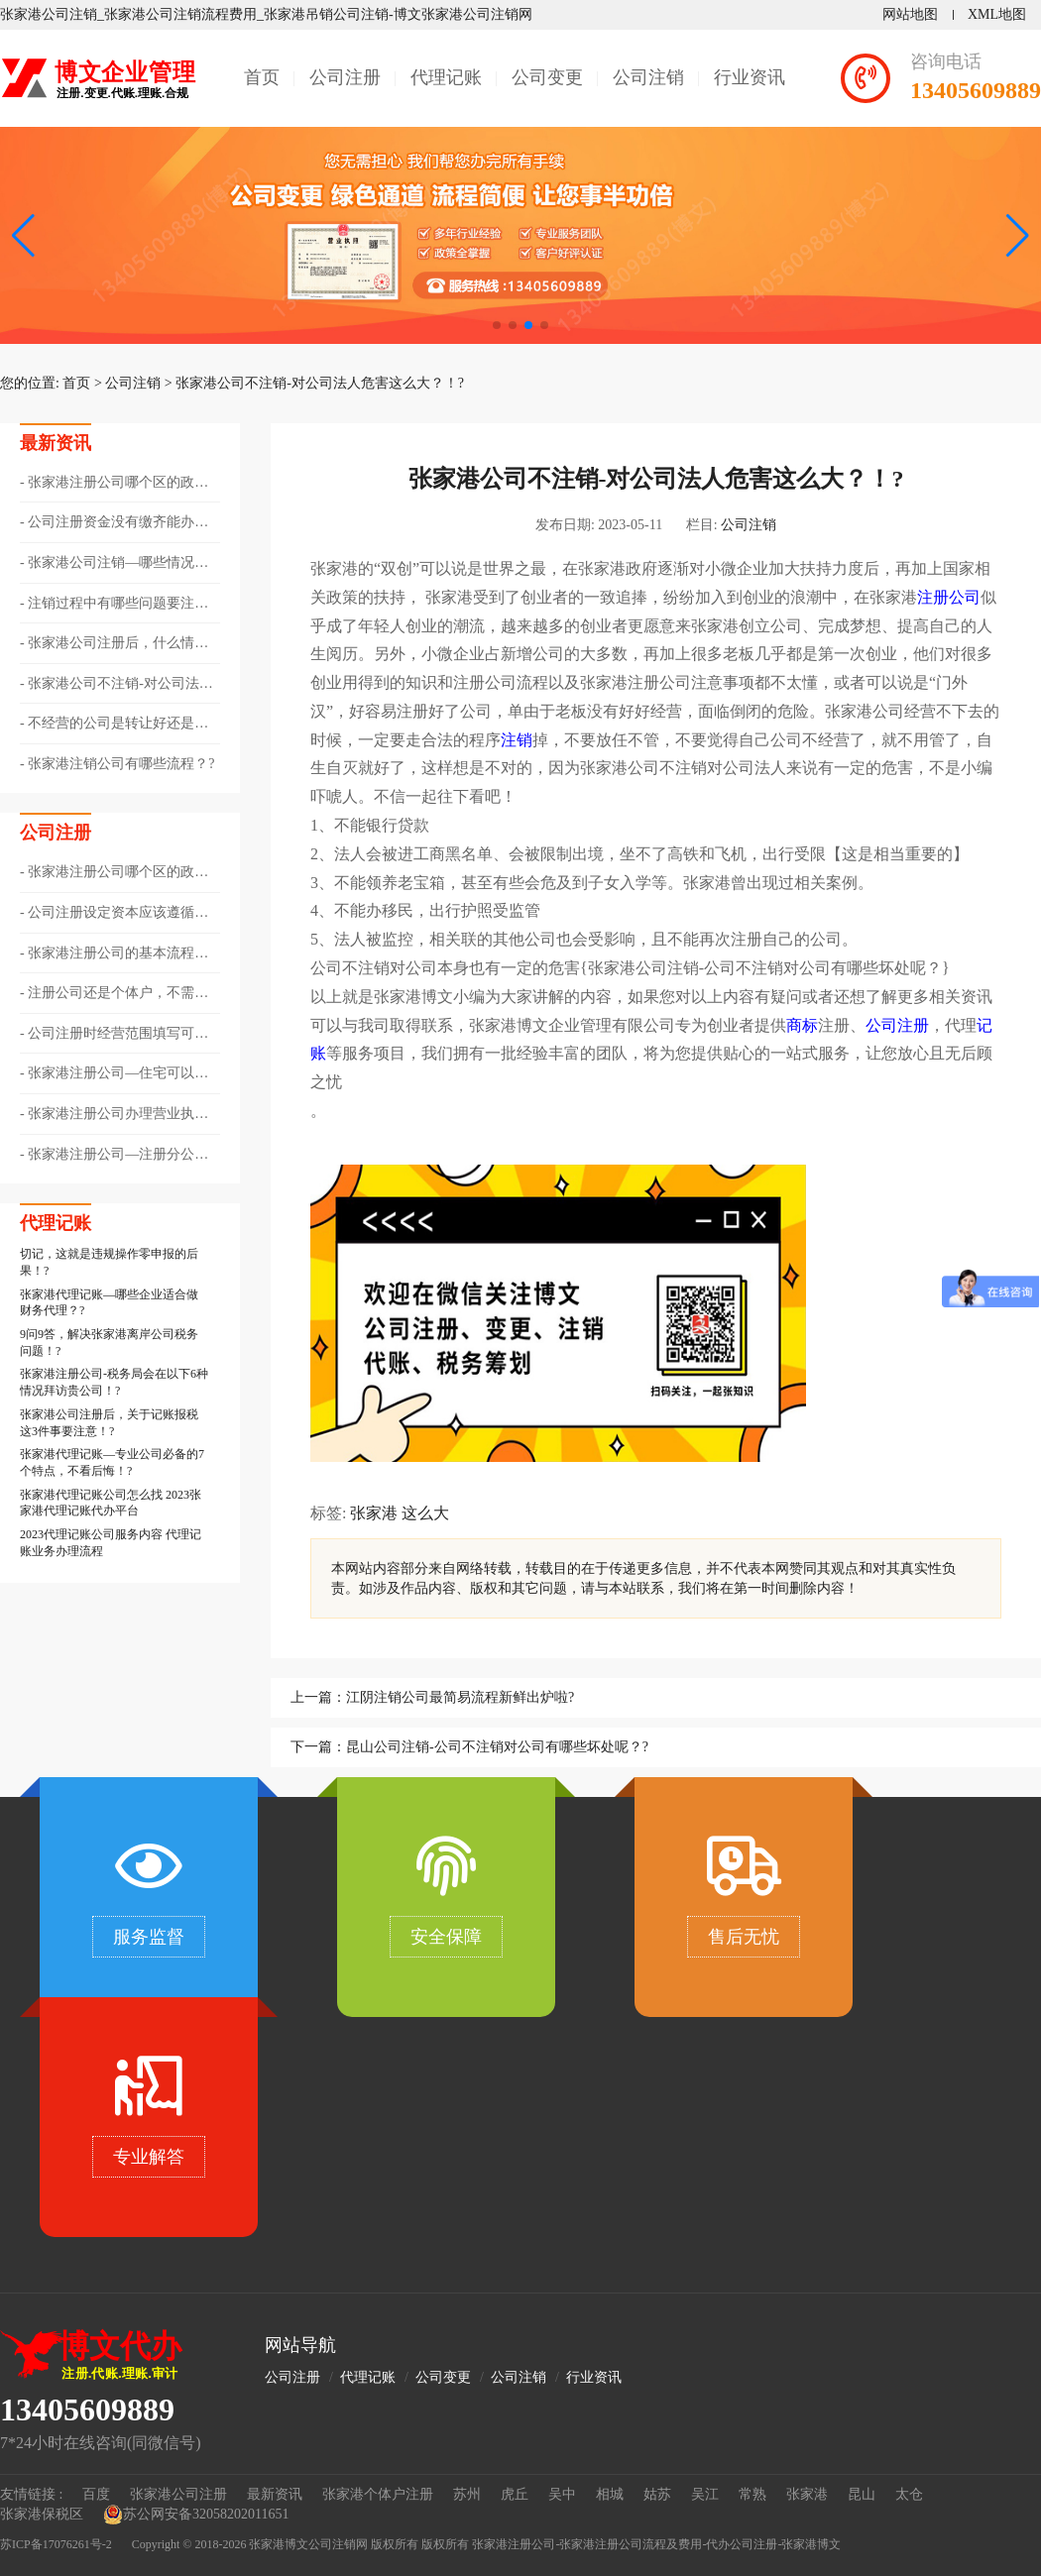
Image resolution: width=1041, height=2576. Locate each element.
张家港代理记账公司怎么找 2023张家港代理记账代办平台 (110, 1503)
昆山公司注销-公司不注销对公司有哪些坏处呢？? (497, 1746)
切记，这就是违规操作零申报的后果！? (109, 1262)
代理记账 (446, 77)
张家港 (374, 1513)
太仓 (909, 2494)
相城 (610, 2494)
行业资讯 (749, 77)
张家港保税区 (41, 2514)
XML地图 (997, 14)
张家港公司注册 (178, 2494)
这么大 (425, 1513)
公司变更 (547, 77)
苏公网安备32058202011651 (196, 2514)
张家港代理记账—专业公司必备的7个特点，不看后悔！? (112, 1462)
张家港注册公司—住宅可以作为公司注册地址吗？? (114, 1074)
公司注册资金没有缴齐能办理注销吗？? (114, 523)
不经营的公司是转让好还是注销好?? (114, 724)
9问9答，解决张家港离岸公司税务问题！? (109, 1342)
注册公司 (949, 597)
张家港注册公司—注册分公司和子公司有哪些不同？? (114, 1156)
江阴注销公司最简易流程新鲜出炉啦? (460, 1697)
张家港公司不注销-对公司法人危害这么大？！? (319, 383)
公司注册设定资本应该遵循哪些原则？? (114, 914)
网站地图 (910, 14)
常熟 (752, 2494)
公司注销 (648, 77)
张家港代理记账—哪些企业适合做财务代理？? (109, 1303)
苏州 (467, 2494)
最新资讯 (274, 2494)
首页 (262, 77)
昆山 (861, 2494)
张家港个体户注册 (377, 2494)
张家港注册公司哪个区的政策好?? (114, 484)
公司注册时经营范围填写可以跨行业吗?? (114, 1035)
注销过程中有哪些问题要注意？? (107, 605)
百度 (96, 2494)
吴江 (705, 2494)
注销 (516, 739)
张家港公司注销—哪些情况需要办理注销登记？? (114, 564)
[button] (1017, 236)
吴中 (562, 2494)
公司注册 (345, 77)
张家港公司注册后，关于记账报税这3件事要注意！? (109, 1422)
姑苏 (657, 2494)
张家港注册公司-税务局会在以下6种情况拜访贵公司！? (114, 1382)
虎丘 (514, 2494)
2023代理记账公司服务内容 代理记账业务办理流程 (110, 1542)
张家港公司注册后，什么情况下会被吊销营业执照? (114, 644)
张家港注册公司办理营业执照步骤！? (114, 1115)
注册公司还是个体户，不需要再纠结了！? (114, 994)
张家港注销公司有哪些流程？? (121, 763)
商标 (802, 1025)
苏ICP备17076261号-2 (56, 2544)
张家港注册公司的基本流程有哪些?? (114, 954)
